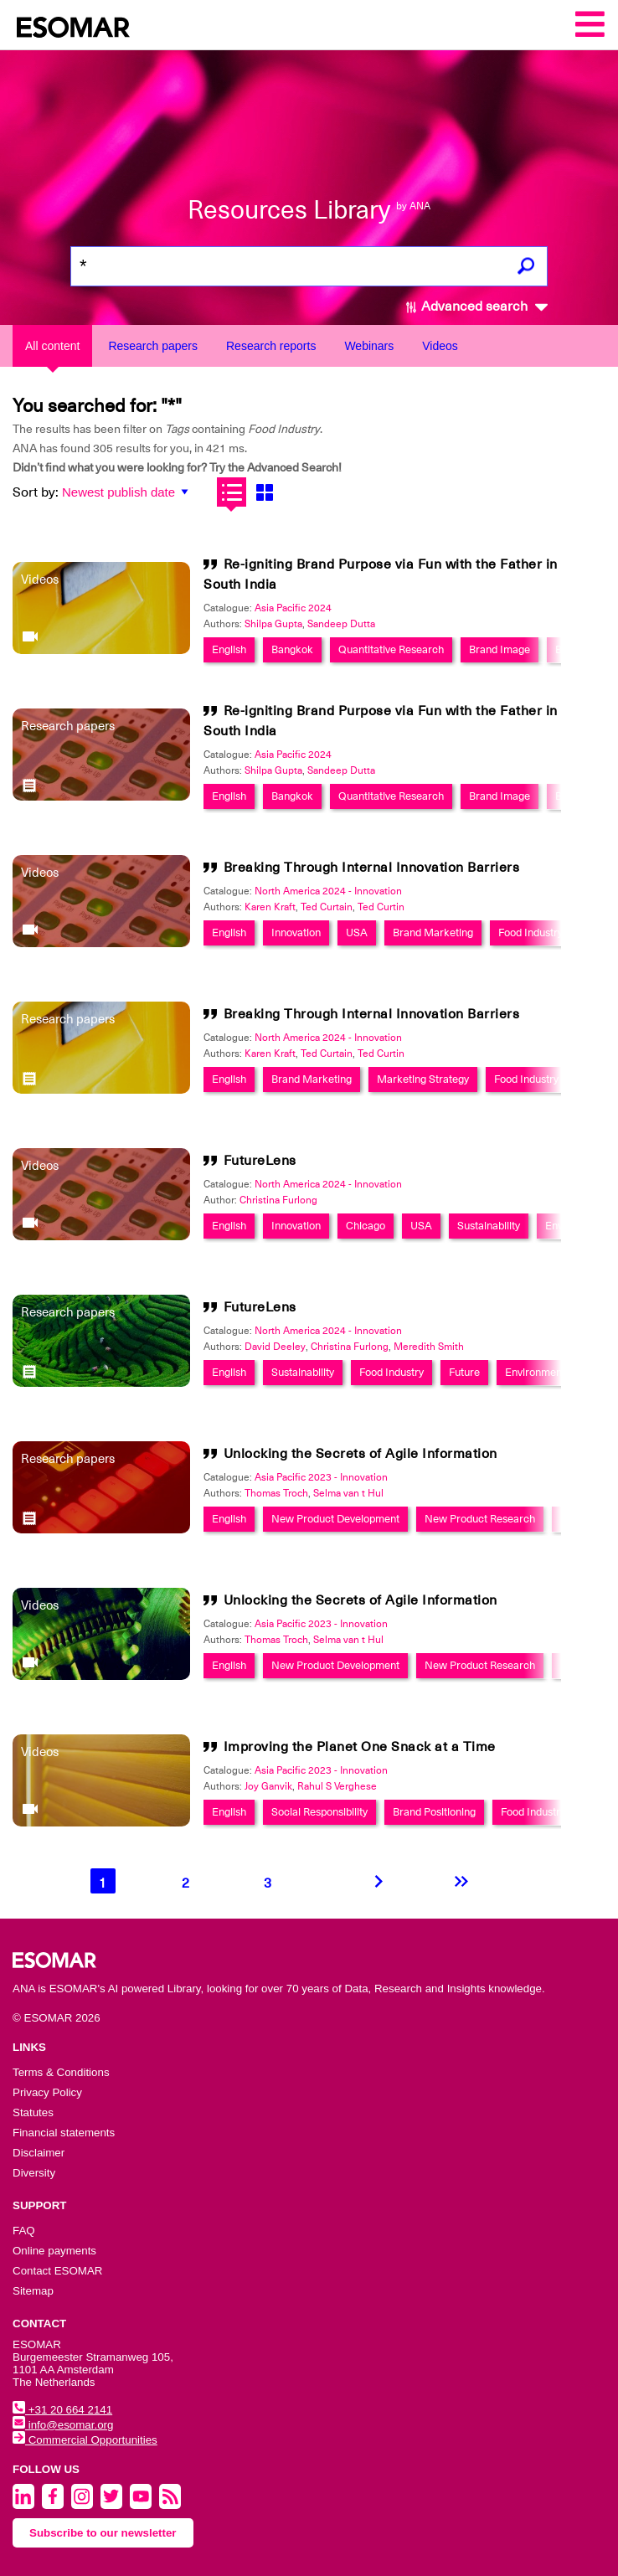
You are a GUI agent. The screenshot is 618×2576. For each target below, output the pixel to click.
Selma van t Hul (348, 1493)
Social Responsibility (319, 1812)
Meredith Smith (429, 1346)
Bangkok (292, 649)
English (229, 649)
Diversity (34, 2172)
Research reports (271, 346)
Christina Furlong (278, 1200)
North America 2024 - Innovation (328, 891)
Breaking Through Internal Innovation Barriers (372, 867)
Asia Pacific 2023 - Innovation (321, 1477)
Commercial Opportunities (85, 2440)
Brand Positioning (434, 1812)
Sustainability (488, 1225)
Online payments (54, 2250)
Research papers (153, 346)
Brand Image (499, 649)
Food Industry (530, 932)
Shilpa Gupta (273, 624)
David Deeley (275, 1346)
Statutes (33, 2112)
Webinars (369, 346)
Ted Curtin (381, 907)
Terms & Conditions (61, 2072)
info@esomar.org (63, 2425)
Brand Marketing (433, 932)
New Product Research (480, 1519)
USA (357, 932)
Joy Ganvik (268, 1786)
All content (52, 346)
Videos (440, 346)
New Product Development (335, 1519)
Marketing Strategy (423, 1079)
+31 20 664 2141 (62, 2409)
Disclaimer (38, 2152)
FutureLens (260, 1160)
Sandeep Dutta (341, 624)
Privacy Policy (47, 2092)
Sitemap (33, 2291)
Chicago (365, 1225)
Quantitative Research (391, 649)
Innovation (296, 932)
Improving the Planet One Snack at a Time (360, 1747)
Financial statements (64, 2132)
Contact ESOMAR (57, 2270)
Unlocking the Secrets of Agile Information (360, 1453)
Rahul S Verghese (337, 1786)
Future (464, 1372)
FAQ (24, 2230)
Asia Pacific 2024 (293, 608)
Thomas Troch (276, 1493)
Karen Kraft (270, 907)
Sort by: (36, 492)
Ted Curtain (327, 907)
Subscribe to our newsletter (103, 2533)
